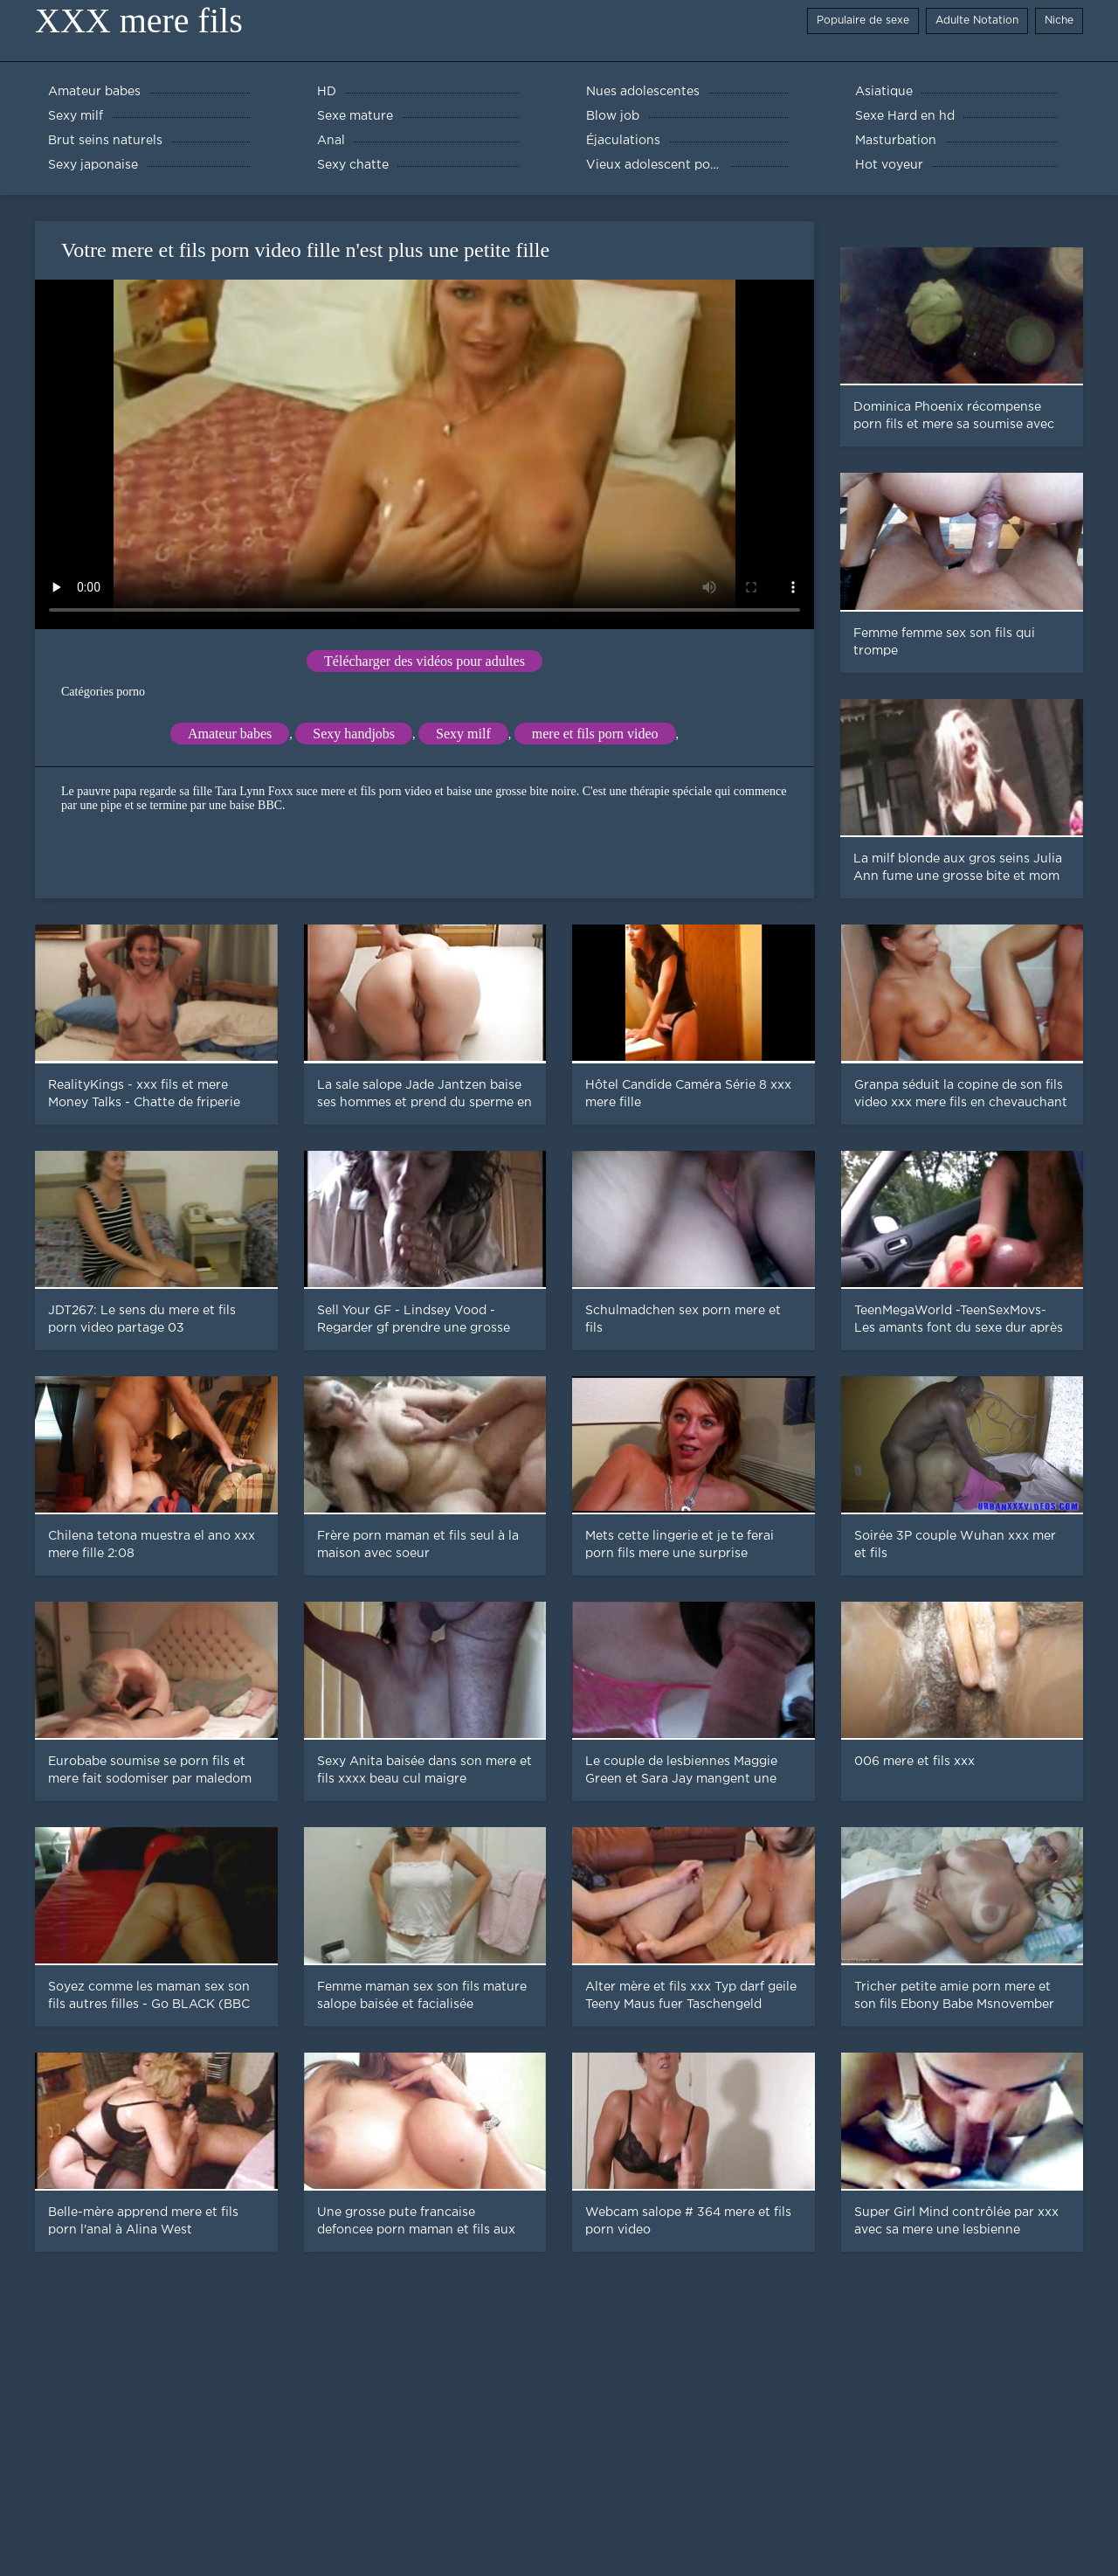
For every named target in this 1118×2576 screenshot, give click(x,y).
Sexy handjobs (354, 733)
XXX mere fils (139, 20)
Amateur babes (230, 733)
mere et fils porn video (595, 733)
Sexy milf (463, 733)
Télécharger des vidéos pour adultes (424, 661)
